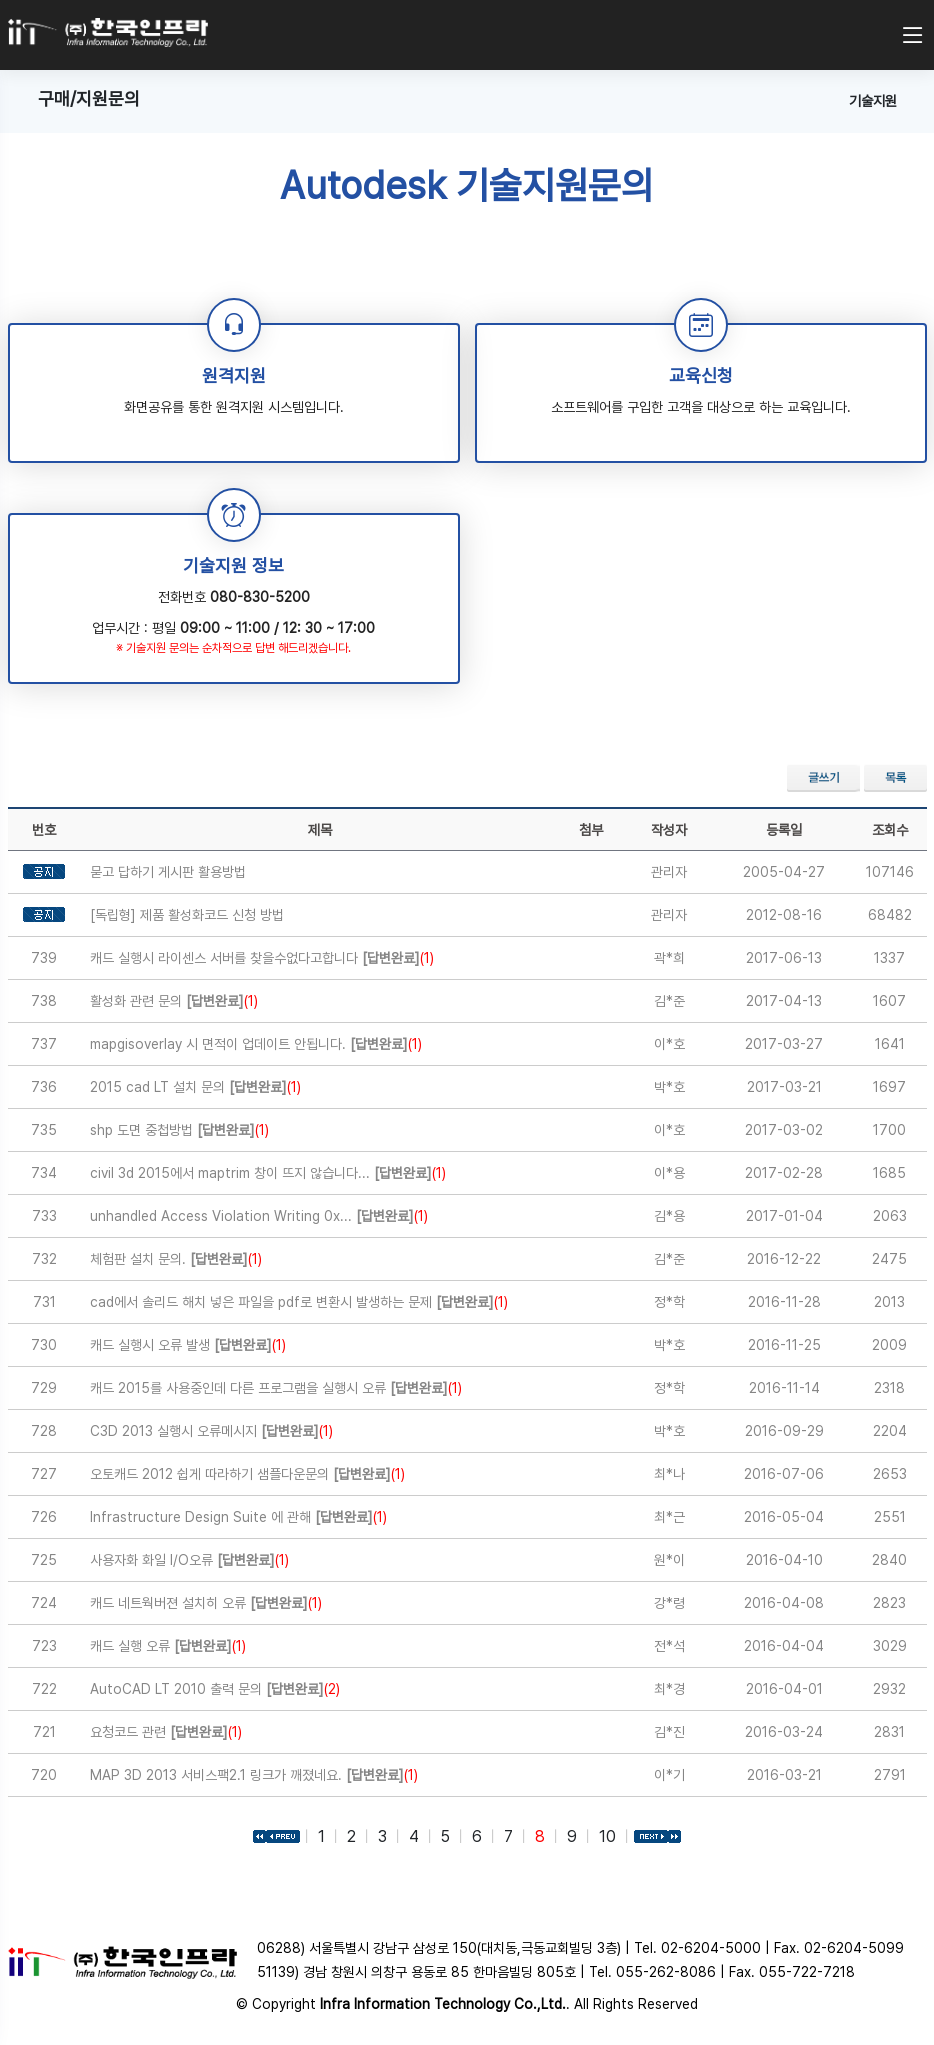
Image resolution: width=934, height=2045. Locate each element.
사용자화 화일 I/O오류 (189, 1560)
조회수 (890, 830)
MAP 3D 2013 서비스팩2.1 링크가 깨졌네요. (254, 1775)
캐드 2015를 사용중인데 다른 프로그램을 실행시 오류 (276, 1388)
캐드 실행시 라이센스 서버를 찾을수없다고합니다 (262, 958)
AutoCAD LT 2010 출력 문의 (215, 1689)
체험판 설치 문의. (176, 1259)
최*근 (669, 1517)
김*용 (669, 1216)
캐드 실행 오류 (168, 1646)
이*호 (669, 1044)
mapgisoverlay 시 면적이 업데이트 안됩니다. (256, 1044)
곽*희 (669, 958)
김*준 (669, 1001)
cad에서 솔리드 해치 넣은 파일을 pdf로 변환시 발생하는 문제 (299, 1302)
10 (607, 1836)
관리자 (669, 872)
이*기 (669, 1775)
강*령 (669, 1603)
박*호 (669, 1087)
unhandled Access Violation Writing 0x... (259, 1216)
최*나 (669, 1474)
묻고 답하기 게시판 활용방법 (168, 872)
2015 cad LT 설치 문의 (195, 1087)
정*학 (669, 1302)
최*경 (669, 1689)
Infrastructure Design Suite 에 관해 (238, 1517)
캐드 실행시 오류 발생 (188, 1345)
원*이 (669, 1560)
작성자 (669, 830)
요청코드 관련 (166, 1732)
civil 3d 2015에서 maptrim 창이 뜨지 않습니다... (268, 1173)
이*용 (669, 1173)
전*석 (669, 1646)
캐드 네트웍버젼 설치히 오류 (206, 1603)
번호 (44, 830)
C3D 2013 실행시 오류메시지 (211, 1431)
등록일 (784, 830)
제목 (320, 830)
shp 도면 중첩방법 (179, 1130)
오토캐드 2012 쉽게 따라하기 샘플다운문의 (247, 1474)
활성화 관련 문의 (174, 1001)
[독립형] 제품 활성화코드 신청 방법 (187, 915)
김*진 (669, 1732)
